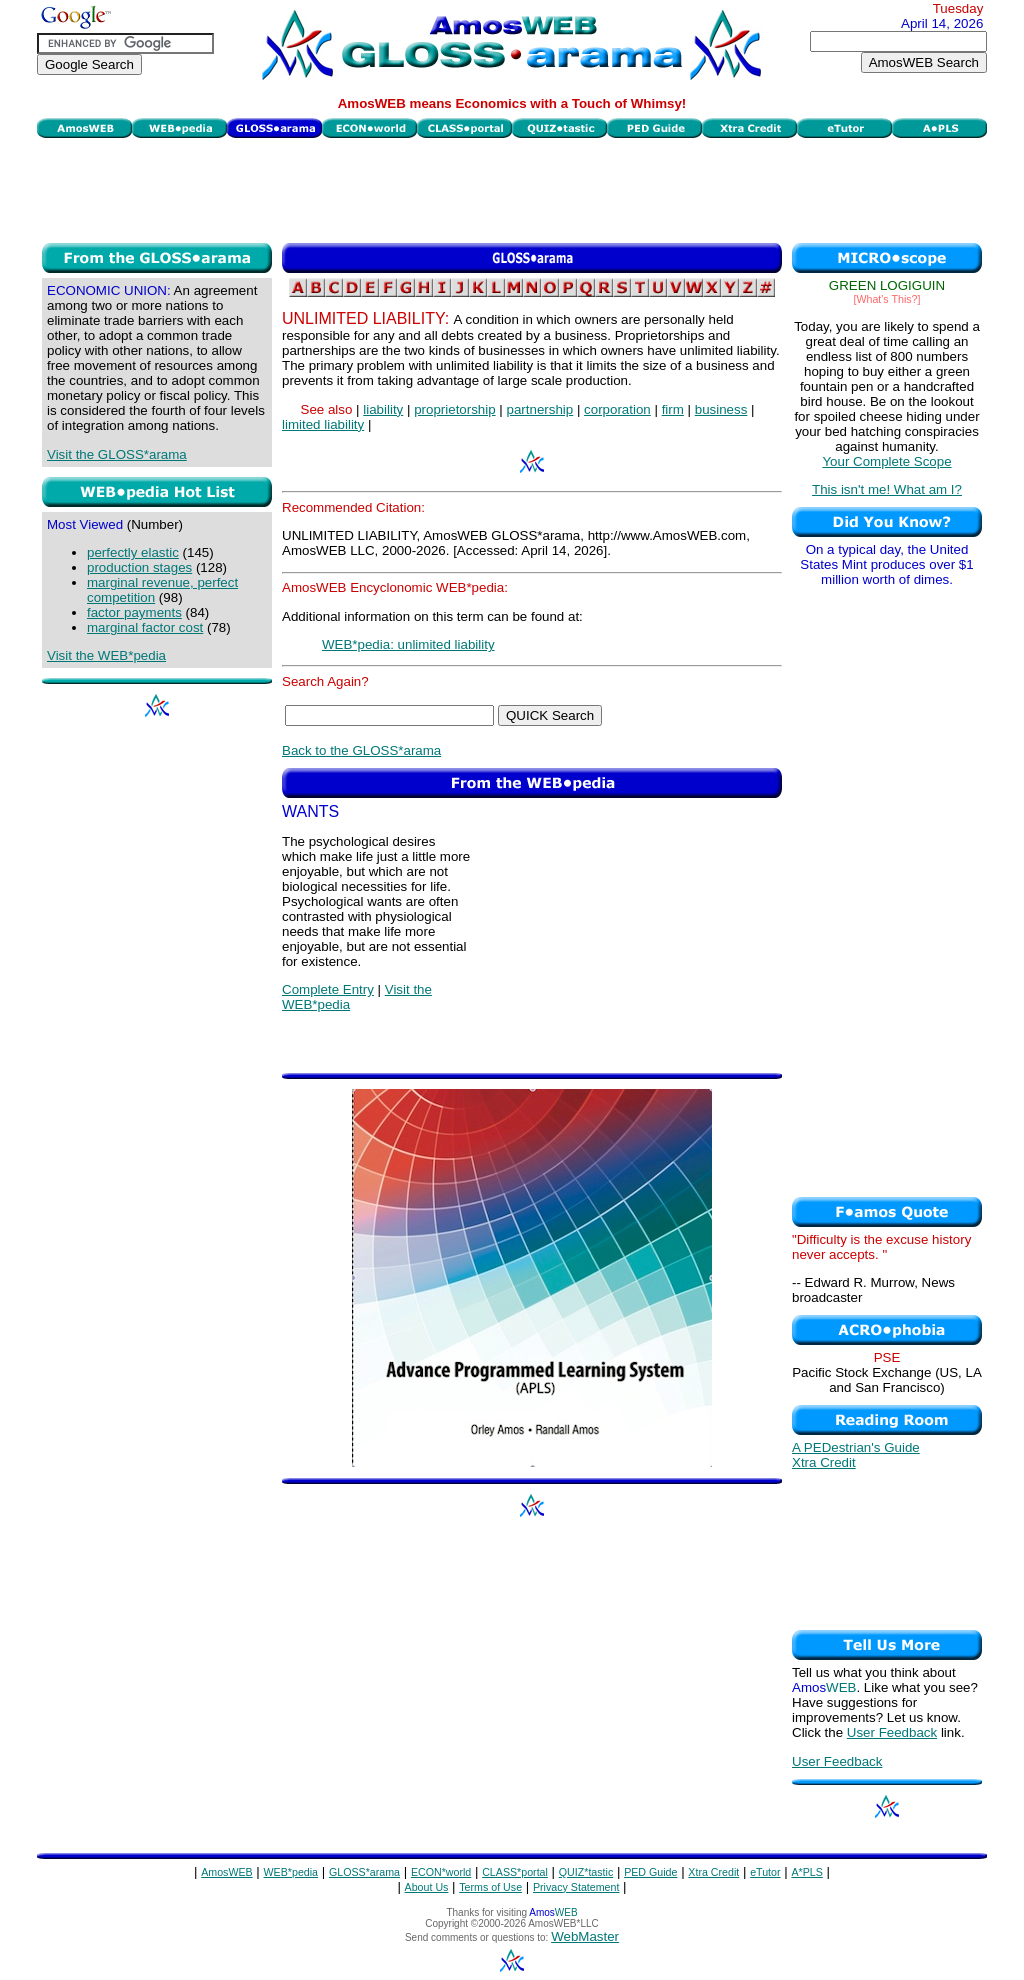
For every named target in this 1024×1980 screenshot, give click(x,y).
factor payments (134, 612)
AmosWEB (227, 1872)
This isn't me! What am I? (887, 489)
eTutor (765, 1872)
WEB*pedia (291, 1872)
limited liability (323, 424)
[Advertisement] (512, 188)
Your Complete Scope (886, 461)
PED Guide (650, 1872)
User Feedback (892, 1732)
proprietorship (455, 409)
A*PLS (806, 1872)
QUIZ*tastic (586, 1872)
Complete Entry (328, 989)
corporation (617, 409)
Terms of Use (490, 1887)
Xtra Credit (824, 1462)
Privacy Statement (576, 1887)
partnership (540, 409)
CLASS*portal (515, 1872)
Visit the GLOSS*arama (117, 454)
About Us (427, 1887)
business (721, 409)
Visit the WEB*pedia (106, 655)
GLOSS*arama (364, 1872)
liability (383, 409)
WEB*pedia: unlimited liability (408, 644)
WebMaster (585, 1936)
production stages (139, 567)
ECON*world (441, 1872)
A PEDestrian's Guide (856, 1447)
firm (673, 409)
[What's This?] (887, 299)
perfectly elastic (133, 552)
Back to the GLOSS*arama (361, 750)
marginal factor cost (145, 627)
